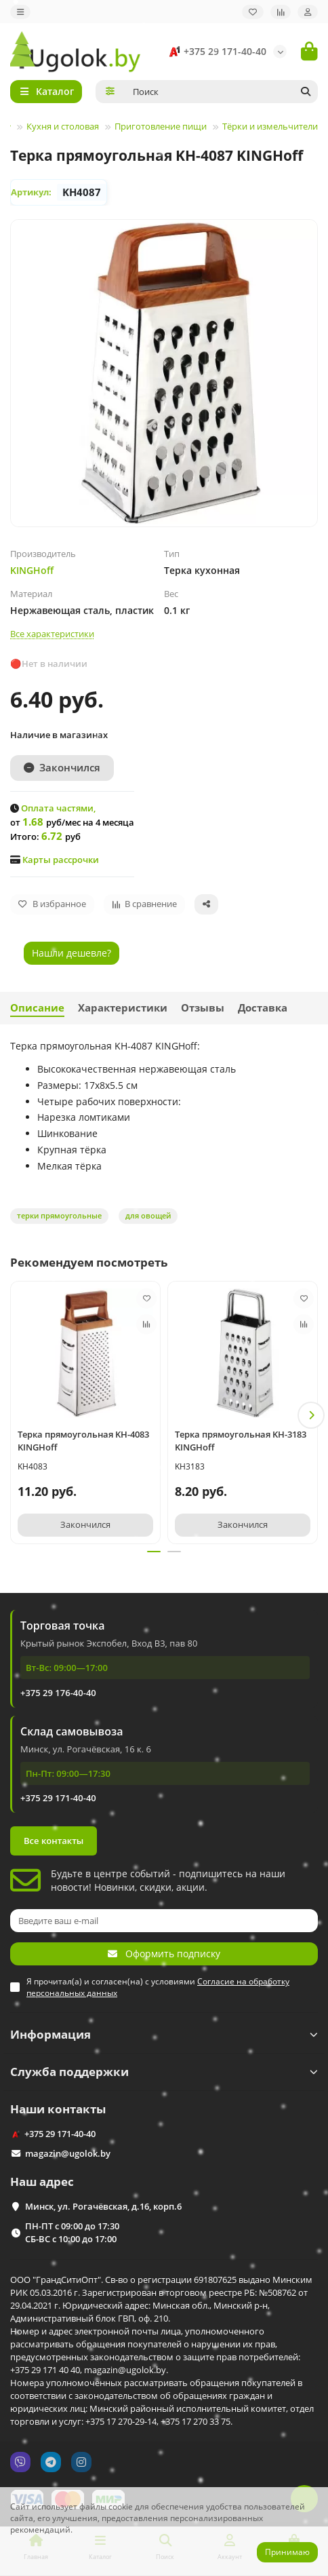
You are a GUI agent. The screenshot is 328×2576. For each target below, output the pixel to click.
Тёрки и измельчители (270, 126)
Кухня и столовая (62, 126)
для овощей (148, 1215)
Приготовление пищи (161, 126)
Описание (37, 1008)
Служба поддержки (164, 2071)
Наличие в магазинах (59, 735)
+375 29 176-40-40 (58, 1693)
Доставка (262, 1008)
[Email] (164, 1920)
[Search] (222, 91)
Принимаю (287, 2552)
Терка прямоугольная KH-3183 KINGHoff (240, 1440)
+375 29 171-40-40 (215, 51)
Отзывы (202, 1008)
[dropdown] (20, 12)
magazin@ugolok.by (67, 2153)
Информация (164, 2034)
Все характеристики (52, 634)
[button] (311, 1415)
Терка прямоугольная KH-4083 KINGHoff (83, 1440)
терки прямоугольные (59, 1215)
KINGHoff (32, 570)
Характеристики (122, 1008)
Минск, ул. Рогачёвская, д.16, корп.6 (103, 2206)
